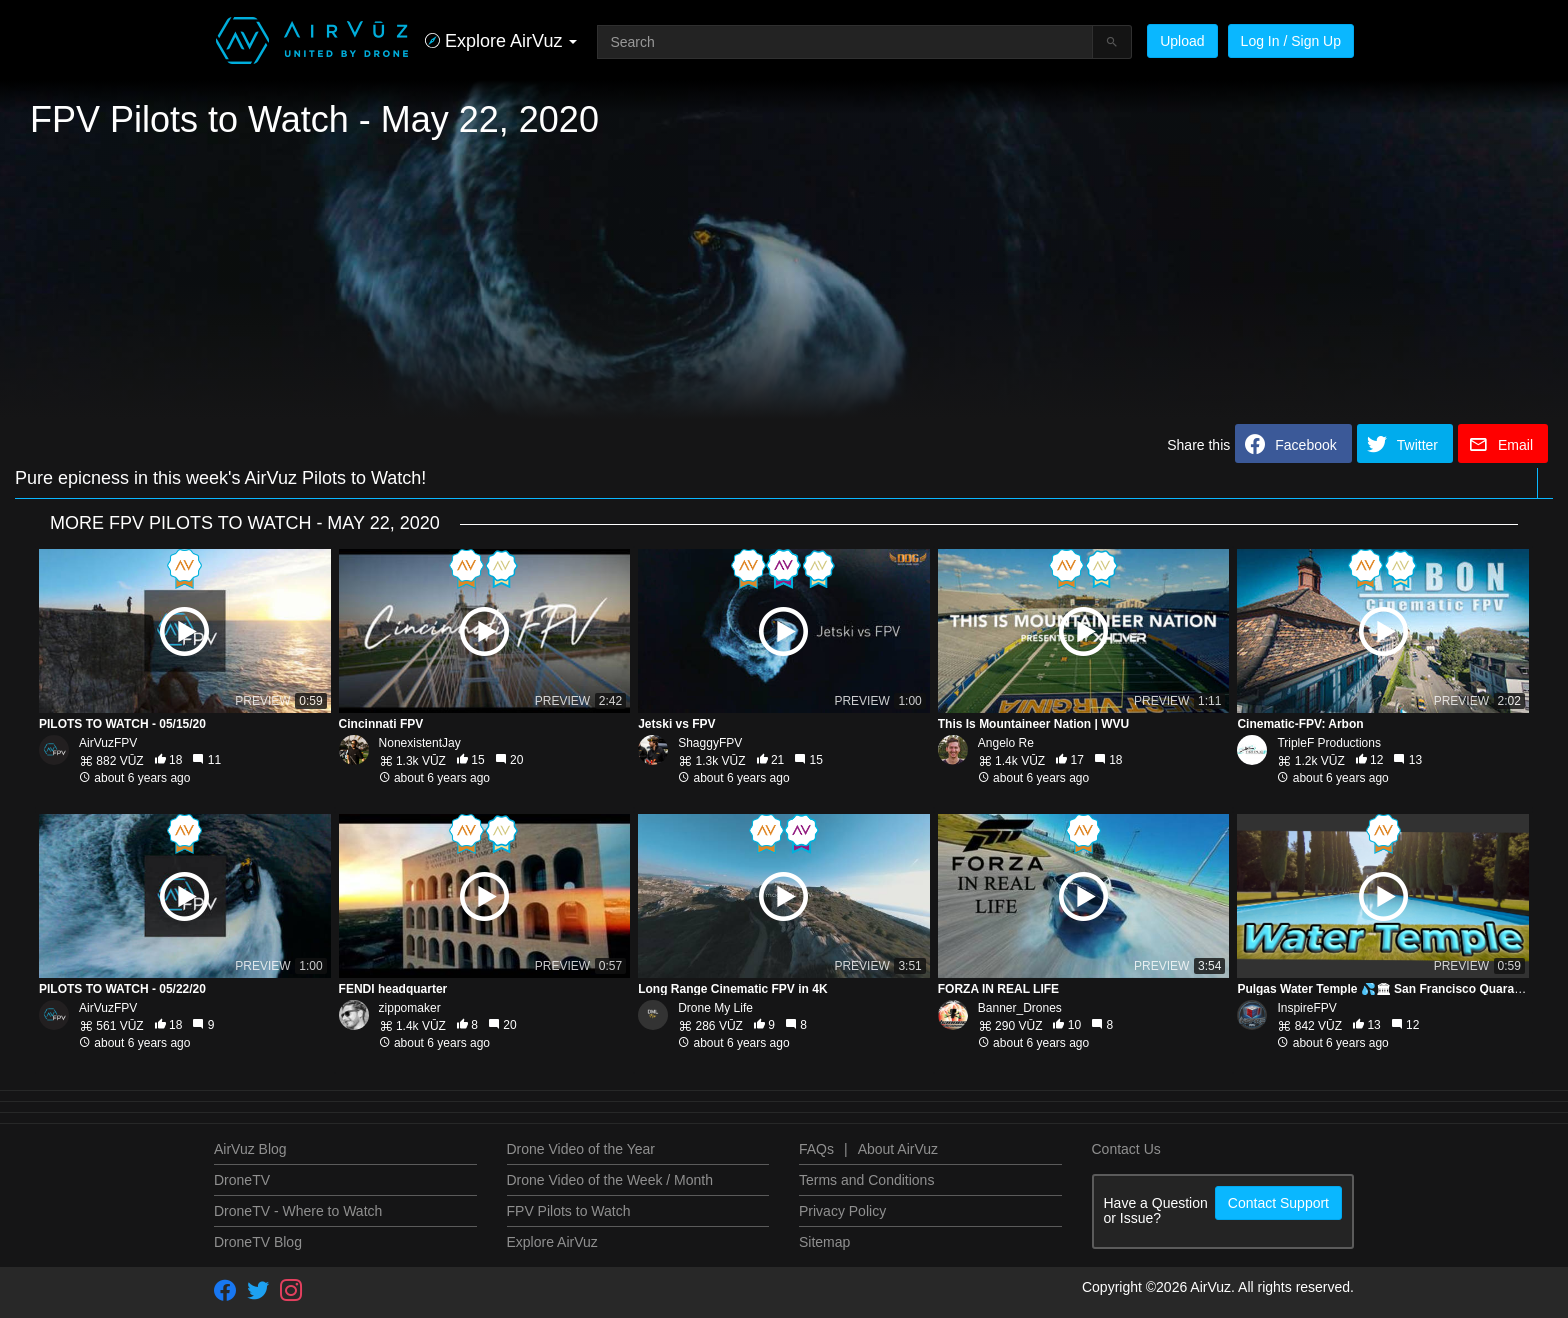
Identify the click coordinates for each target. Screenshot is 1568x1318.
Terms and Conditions (866, 1180)
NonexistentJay (420, 743)
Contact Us (1126, 1149)
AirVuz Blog (250, 1149)
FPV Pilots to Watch (569, 1211)
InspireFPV (1306, 1008)
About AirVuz (898, 1149)
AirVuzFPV (108, 743)
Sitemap (824, 1242)
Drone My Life (715, 1008)
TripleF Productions (1329, 743)
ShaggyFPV (710, 743)
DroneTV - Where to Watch (298, 1211)
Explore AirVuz (552, 1242)
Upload (1182, 41)
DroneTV (242, 1180)
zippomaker (410, 1008)
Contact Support (1278, 1203)
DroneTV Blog (258, 1242)
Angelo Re (1006, 743)
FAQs (816, 1149)
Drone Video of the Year (581, 1149)
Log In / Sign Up (1291, 41)
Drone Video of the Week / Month (610, 1180)
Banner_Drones (1020, 1008)
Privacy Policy (842, 1211)
